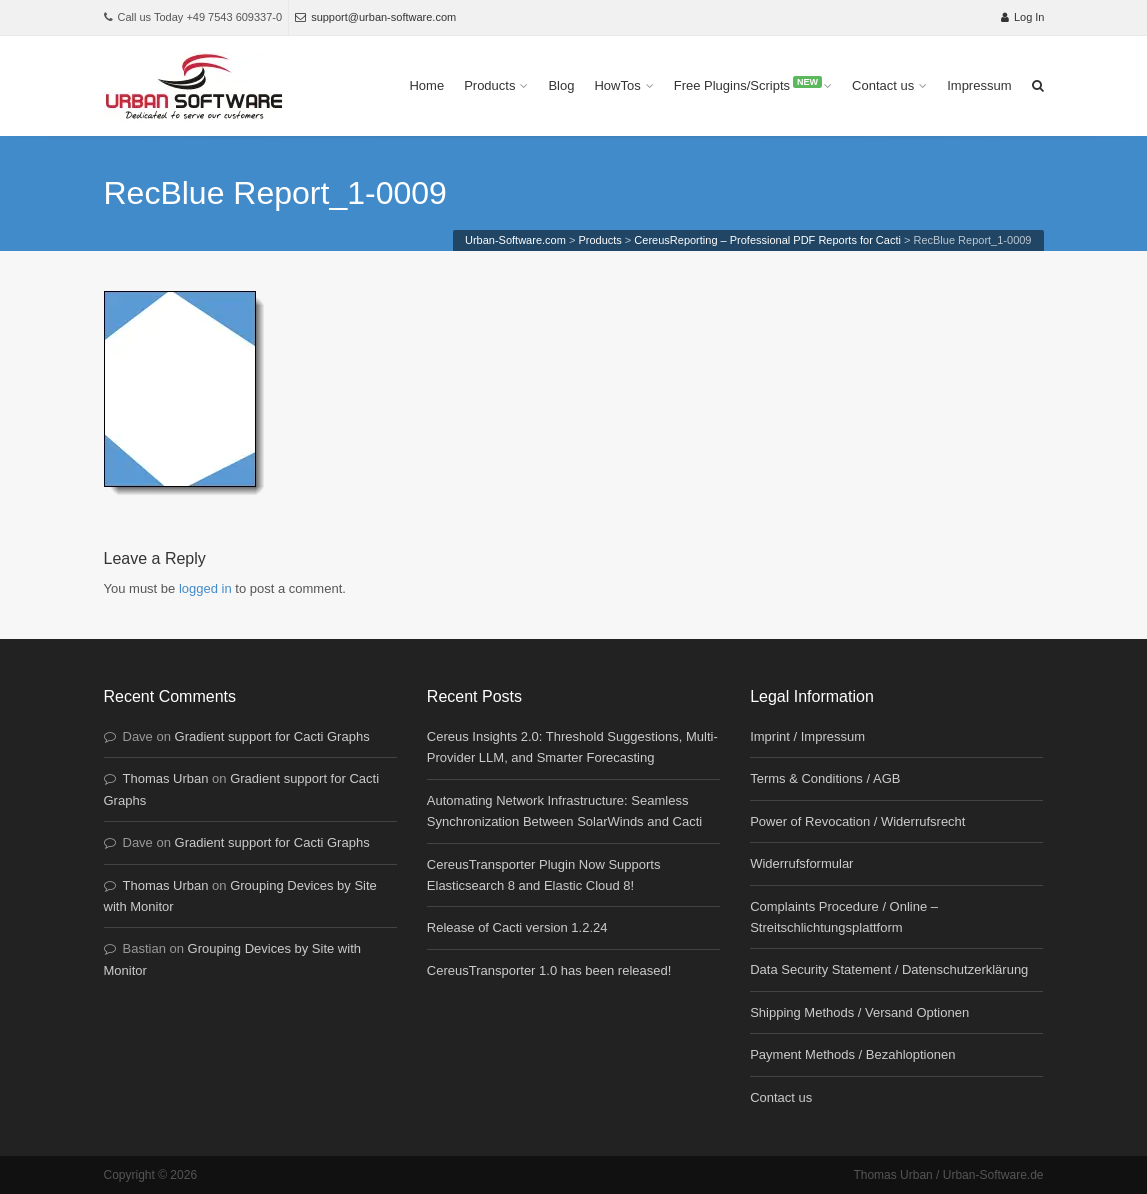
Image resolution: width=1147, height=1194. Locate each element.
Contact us (883, 85)
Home (426, 85)
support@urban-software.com (375, 17)
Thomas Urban (166, 778)
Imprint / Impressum (807, 736)
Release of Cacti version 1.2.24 (517, 927)
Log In (1023, 17)
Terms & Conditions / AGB (825, 778)
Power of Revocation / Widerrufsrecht (857, 821)
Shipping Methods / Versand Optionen (859, 1012)
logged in (205, 588)
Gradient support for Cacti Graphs (272, 736)
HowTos (617, 85)
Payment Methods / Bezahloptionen (852, 1054)
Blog (561, 85)
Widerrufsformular (801, 863)
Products (489, 85)
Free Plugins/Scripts (748, 84)
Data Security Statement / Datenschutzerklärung (889, 969)
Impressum (979, 85)
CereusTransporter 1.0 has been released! (549, 970)
